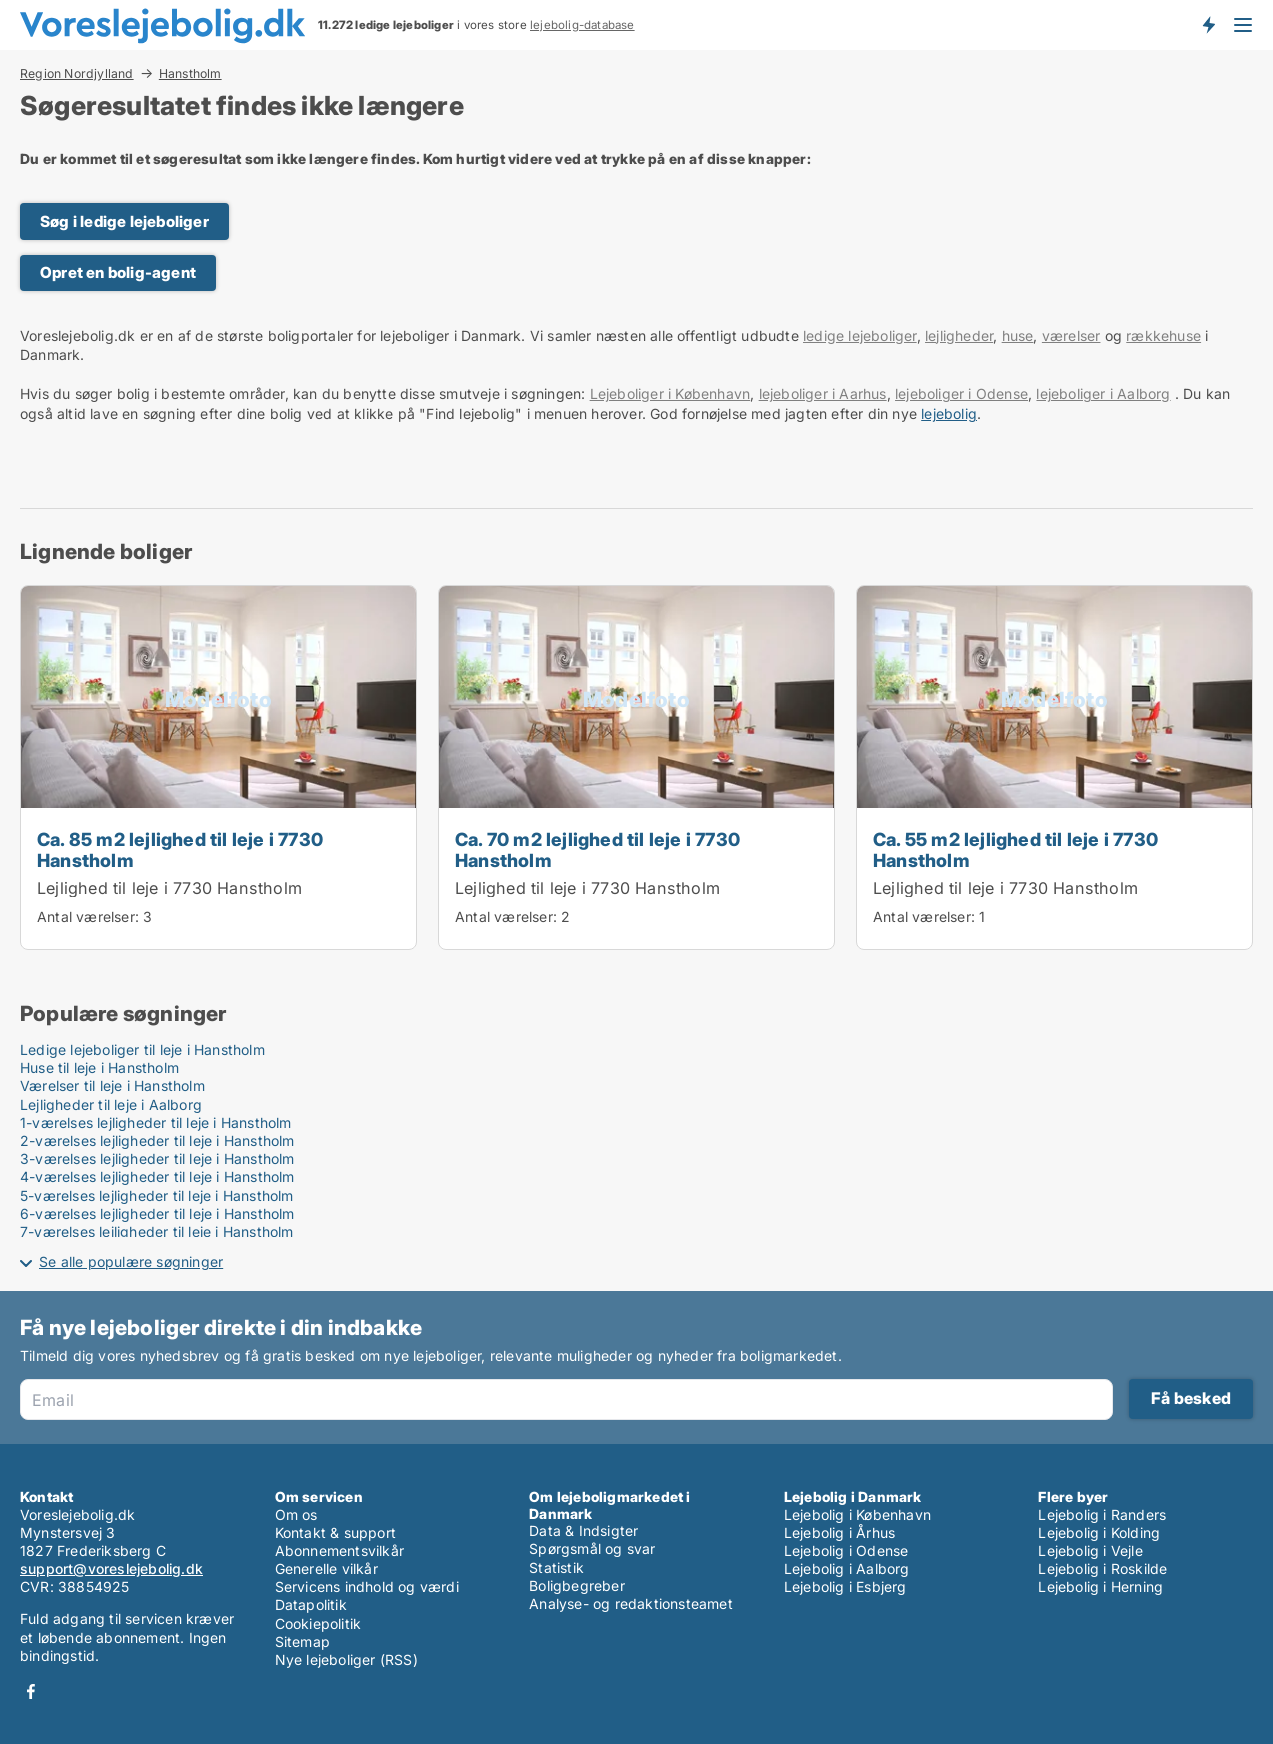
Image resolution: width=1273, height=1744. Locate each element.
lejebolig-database (582, 25)
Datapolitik (311, 1604)
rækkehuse (1163, 335)
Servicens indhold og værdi (367, 1586)
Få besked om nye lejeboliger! (1208, 25)
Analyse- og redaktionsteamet (631, 1603)
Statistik (556, 1567)
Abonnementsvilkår (339, 1550)
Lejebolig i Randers (1102, 1514)
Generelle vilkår (326, 1568)
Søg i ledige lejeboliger (124, 221)
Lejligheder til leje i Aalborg (111, 1104)
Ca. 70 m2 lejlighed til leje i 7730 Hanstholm (597, 849)
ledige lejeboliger (860, 335)
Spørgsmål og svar (592, 1548)
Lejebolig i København (857, 1514)
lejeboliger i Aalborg (1103, 393)
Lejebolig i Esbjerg (845, 1586)
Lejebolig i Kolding (1099, 1532)
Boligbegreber (577, 1585)
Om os (296, 1514)
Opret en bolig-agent (118, 272)
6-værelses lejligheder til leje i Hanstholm (157, 1213)
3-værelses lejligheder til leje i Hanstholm (157, 1158)
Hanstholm (190, 74)
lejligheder (959, 335)
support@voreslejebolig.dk (111, 1568)
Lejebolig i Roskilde (1102, 1568)
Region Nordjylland (77, 73)
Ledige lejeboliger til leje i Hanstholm (142, 1049)
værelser (1071, 335)
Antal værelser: (88, 916)
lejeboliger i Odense (961, 393)
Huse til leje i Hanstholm (99, 1067)
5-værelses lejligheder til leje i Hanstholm (157, 1195)
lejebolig (949, 413)
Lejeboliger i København (670, 393)
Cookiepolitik (318, 1623)
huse (1018, 335)
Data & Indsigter (583, 1530)
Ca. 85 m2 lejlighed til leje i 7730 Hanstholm (180, 849)
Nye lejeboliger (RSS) (346, 1659)
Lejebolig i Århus (839, 1532)
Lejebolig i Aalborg (847, 1568)
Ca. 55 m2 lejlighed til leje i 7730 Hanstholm (1015, 849)
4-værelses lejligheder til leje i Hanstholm (157, 1176)
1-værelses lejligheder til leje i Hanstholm (156, 1122)
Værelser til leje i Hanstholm (112, 1085)
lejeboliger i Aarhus (823, 393)
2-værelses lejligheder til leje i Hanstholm (157, 1140)
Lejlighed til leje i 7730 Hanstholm (169, 888)
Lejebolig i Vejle (1090, 1550)
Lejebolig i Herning (1100, 1586)
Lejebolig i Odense (846, 1550)
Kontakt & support (335, 1532)
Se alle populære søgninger (131, 1261)
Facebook (31, 1691)
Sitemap (302, 1641)
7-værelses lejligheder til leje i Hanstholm (157, 1231)
